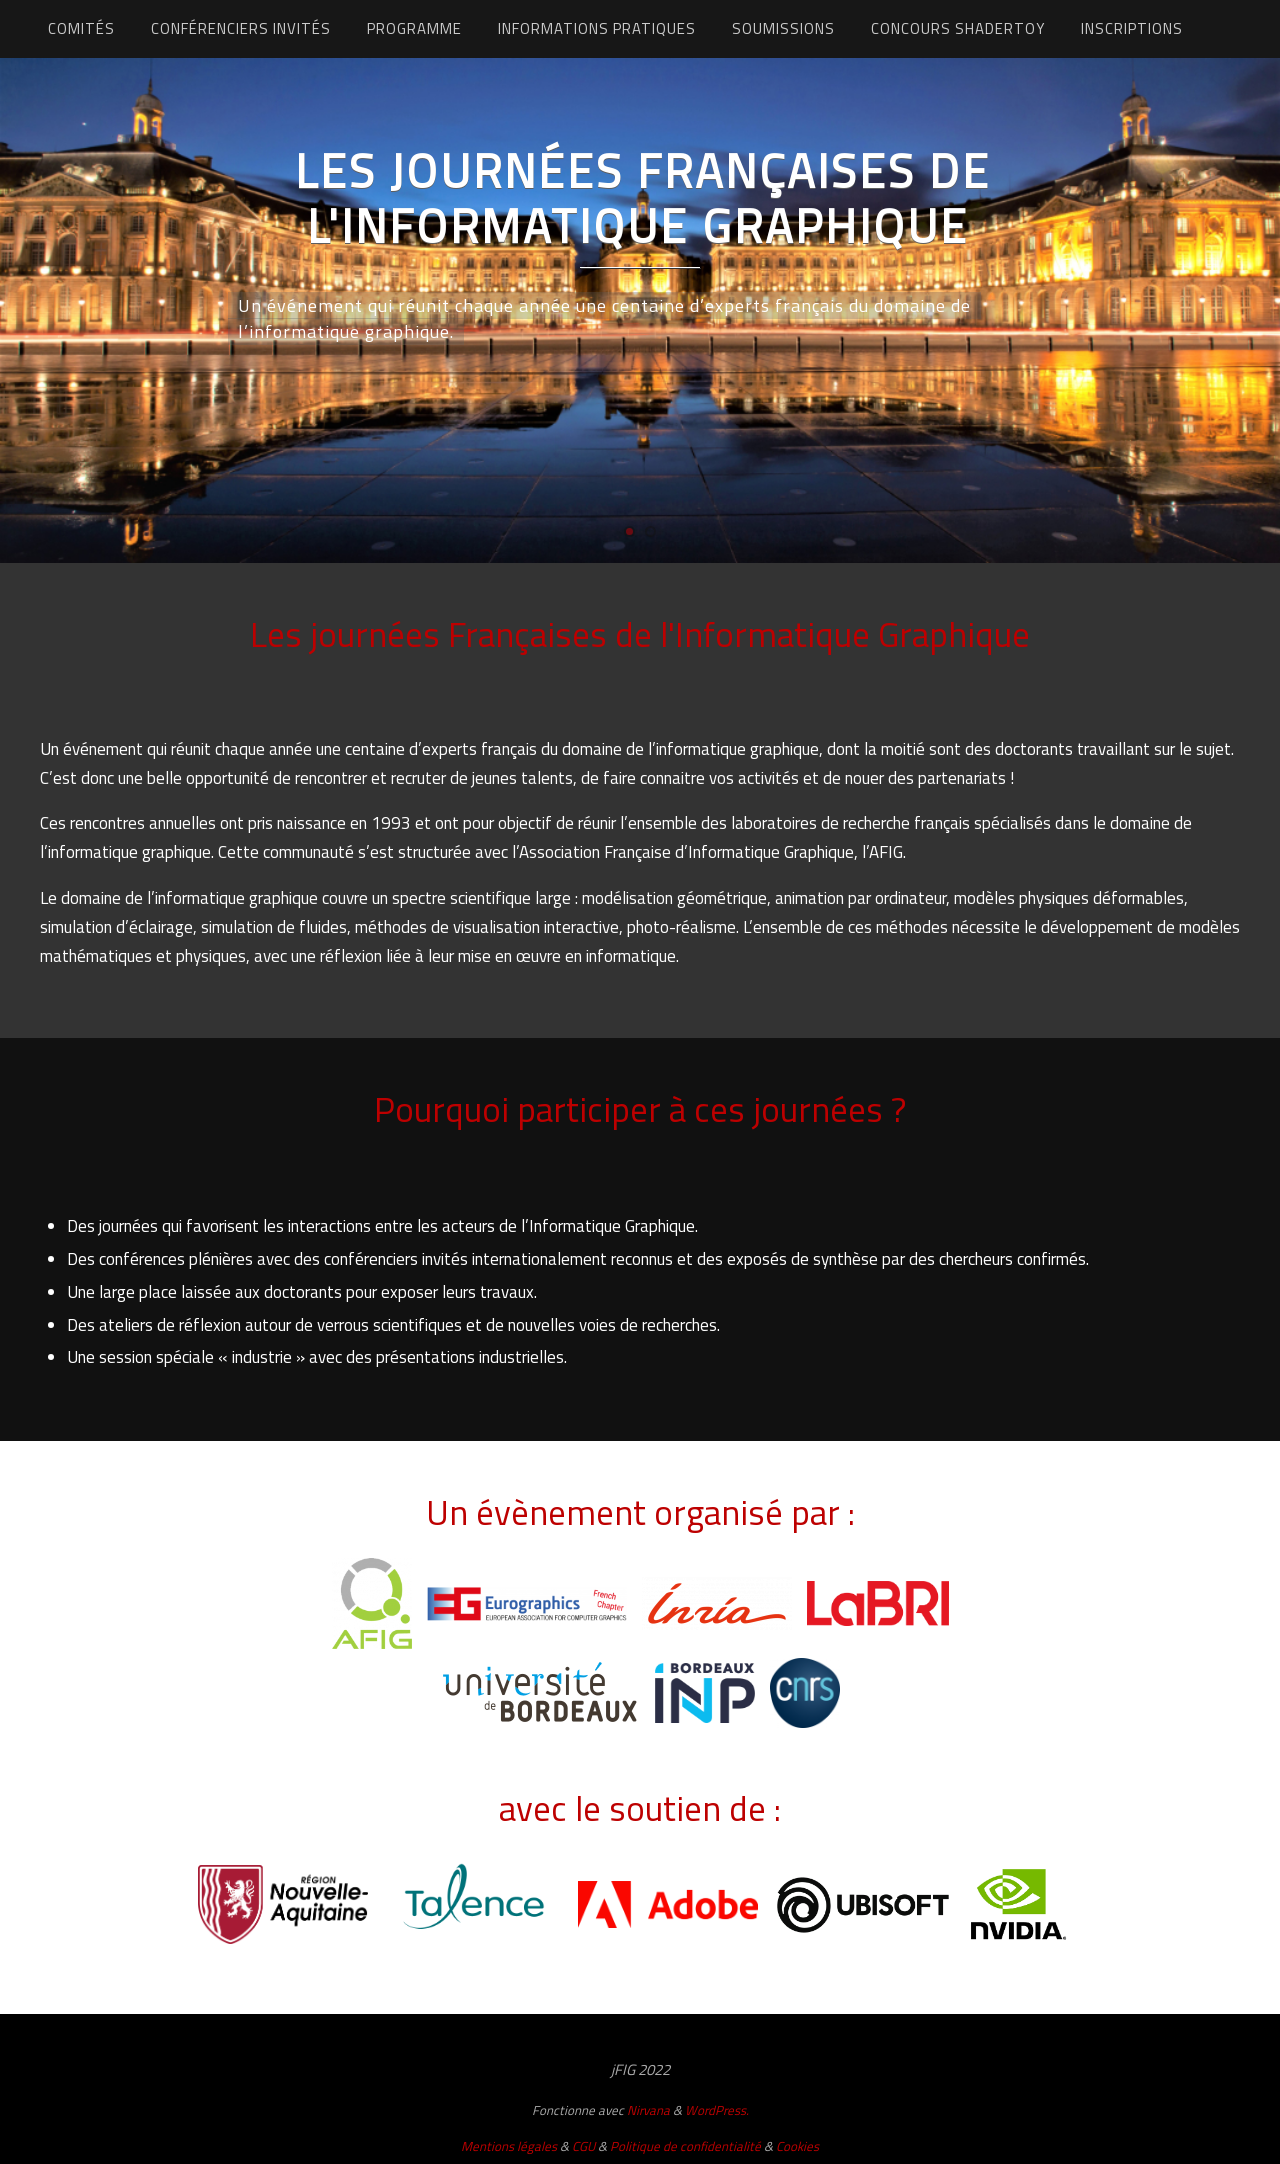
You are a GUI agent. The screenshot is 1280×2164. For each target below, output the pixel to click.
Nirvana (648, 2110)
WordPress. (717, 2110)
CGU (583, 2146)
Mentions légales (509, 2146)
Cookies (797, 2146)
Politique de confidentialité (685, 2146)
